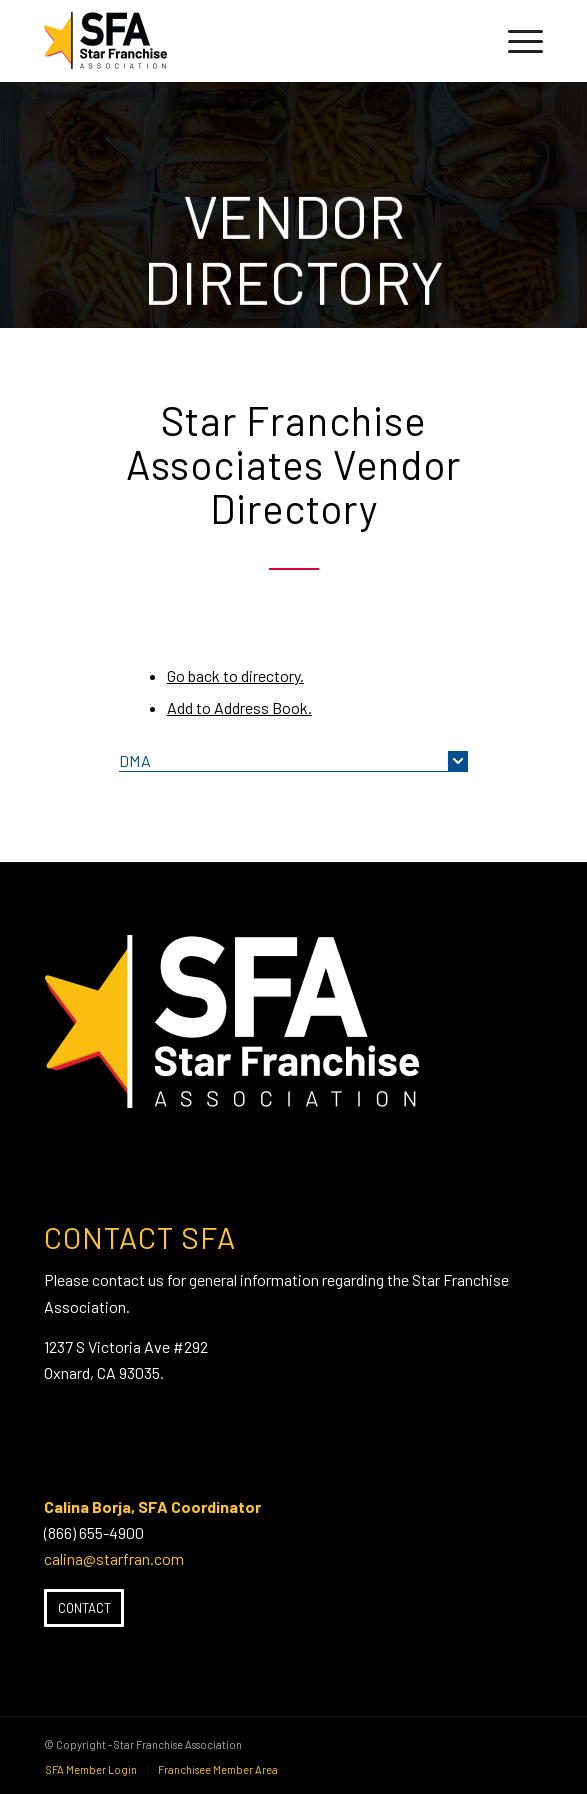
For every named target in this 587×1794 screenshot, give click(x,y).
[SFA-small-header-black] (243, 41)
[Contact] (84, 1608)
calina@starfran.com (114, 1558)
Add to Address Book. (239, 707)
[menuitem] (515, 41)
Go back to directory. (235, 675)
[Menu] (515, 41)
